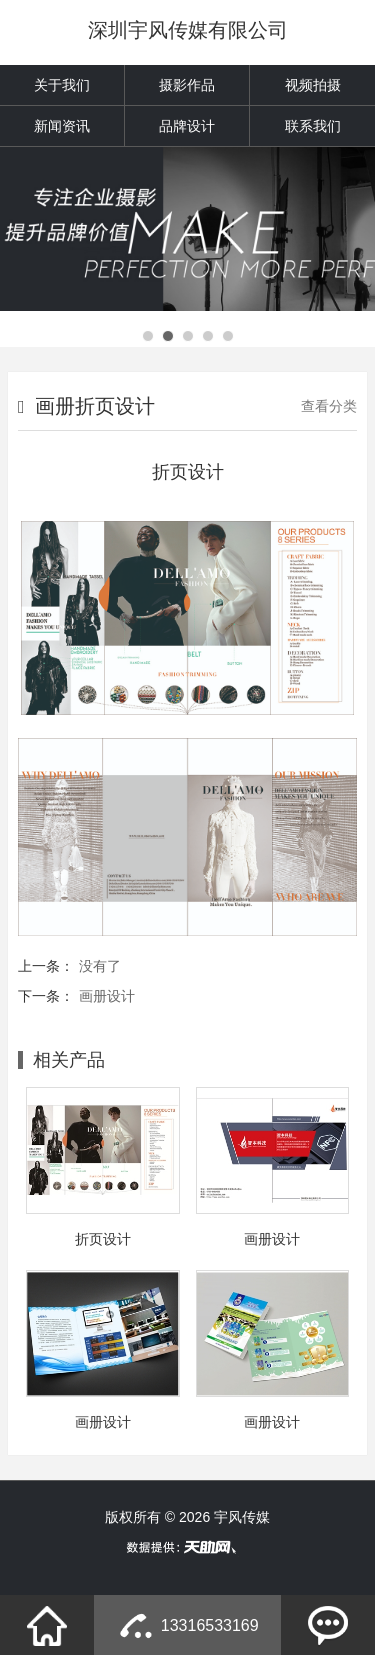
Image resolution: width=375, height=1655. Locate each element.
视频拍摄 (313, 85)
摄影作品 (187, 85)
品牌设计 (187, 126)
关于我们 (62, 85)
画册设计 (107, 996)
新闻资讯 (62, 126)
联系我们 (313, 126)
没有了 (100, 966)
